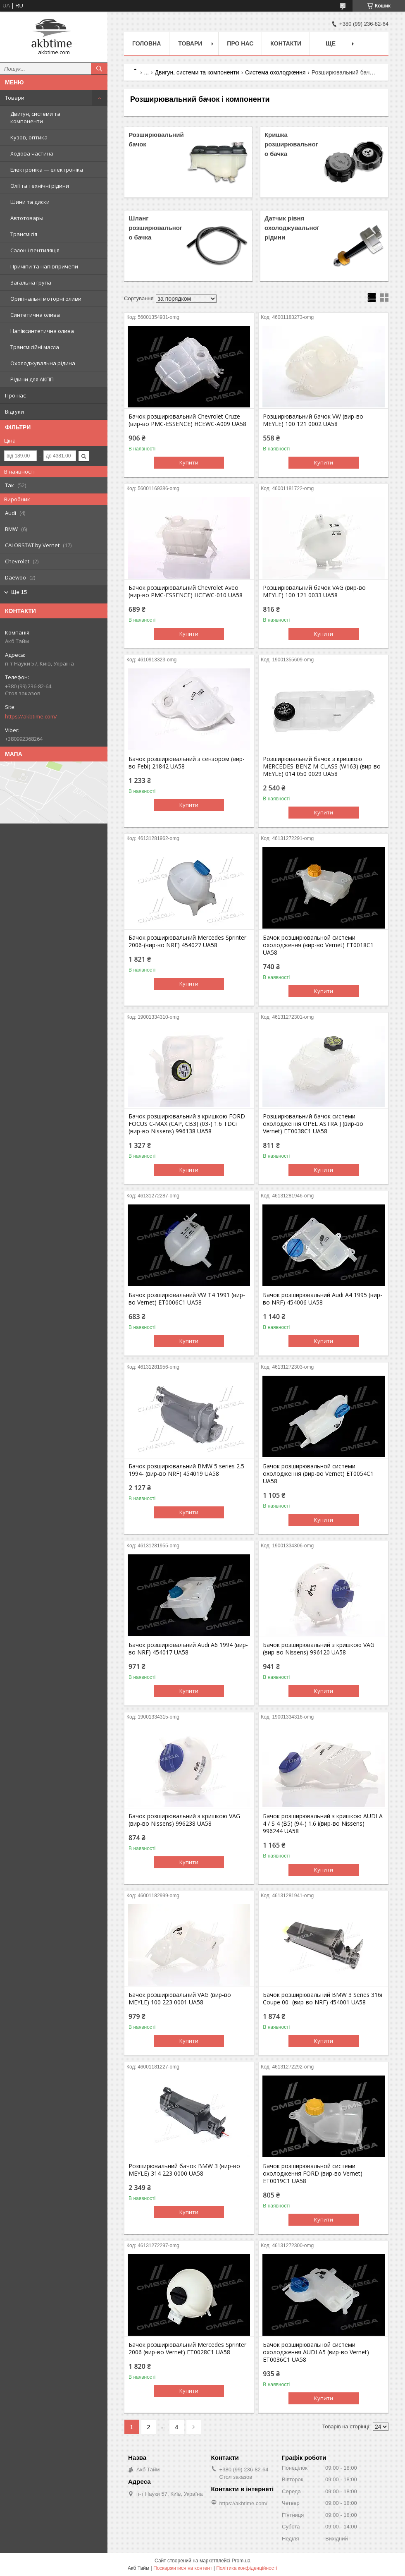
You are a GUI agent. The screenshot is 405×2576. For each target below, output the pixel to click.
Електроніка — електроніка (46, 169)
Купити (188, 462)
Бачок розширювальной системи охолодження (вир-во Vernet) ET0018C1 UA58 (318, 945)
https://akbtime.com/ (31, 716)
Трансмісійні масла (34, 347)
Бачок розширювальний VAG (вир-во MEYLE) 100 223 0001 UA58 (180, 1998)
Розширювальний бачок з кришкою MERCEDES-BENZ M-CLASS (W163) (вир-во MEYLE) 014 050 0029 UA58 (322, 766)
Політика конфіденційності (246, 2568)
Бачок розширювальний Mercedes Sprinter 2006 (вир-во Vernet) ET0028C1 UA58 (187, 2348)
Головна (146, 43)
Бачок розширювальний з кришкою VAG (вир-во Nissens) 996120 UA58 (318, 1648)
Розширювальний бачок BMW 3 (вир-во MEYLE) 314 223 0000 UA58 (184, 2169)
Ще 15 (19, 592)
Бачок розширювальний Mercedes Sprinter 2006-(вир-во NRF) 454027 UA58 (187, 941)
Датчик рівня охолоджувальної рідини (291, 228)
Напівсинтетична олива (42, 331)
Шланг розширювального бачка (155, 228)
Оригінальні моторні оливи (45, 298)
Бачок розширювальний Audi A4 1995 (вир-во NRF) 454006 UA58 (322, 1298)
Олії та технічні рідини (39, 185)
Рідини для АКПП (32, 379)
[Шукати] (99, 68)
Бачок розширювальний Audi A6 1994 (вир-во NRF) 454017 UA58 (188, 1648)
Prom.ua (241, 2561)
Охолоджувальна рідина (42, 363)
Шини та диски (30, 202)
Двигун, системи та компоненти (35, 117)
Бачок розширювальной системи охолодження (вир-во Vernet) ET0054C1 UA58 (318, 1474)
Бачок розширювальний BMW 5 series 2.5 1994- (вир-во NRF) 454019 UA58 (186, 1470)
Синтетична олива (35, 314)
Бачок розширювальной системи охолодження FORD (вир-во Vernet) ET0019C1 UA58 (312, 2173)
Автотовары (26, 218)
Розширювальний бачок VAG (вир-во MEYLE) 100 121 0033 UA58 (314, 591)
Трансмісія (23, 234)
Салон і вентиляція (35, 250)
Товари (14, 97)
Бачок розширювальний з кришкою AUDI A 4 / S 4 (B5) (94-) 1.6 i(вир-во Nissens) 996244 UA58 (323, 1823)
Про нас (15, 395)
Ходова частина (31, 153)
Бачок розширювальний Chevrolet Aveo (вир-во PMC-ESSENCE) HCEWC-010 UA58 (186, 591)
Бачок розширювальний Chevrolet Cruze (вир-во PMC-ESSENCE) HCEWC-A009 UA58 (187, 420)
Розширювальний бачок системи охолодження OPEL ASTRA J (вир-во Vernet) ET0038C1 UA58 (313, 1124)
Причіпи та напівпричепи (44, 266)
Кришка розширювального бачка (291, 144)
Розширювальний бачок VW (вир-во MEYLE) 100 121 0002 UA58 (313, 420)
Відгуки (14, 411)
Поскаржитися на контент (182, 2568)
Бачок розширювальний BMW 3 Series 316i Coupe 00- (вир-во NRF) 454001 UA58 (322, 1998)
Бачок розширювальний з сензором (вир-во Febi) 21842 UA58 (187, 762)
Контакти (285, 43)
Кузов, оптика (29, 137)
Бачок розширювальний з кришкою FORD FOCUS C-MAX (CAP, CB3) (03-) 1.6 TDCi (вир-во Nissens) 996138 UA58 (187, 1124)
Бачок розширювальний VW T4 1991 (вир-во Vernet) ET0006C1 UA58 (187, 1298)
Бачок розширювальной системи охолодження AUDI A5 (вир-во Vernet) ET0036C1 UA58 (316, 2352)
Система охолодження (275, 72)
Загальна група (30, 282)
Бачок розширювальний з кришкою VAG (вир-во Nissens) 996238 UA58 (184, 1819)
